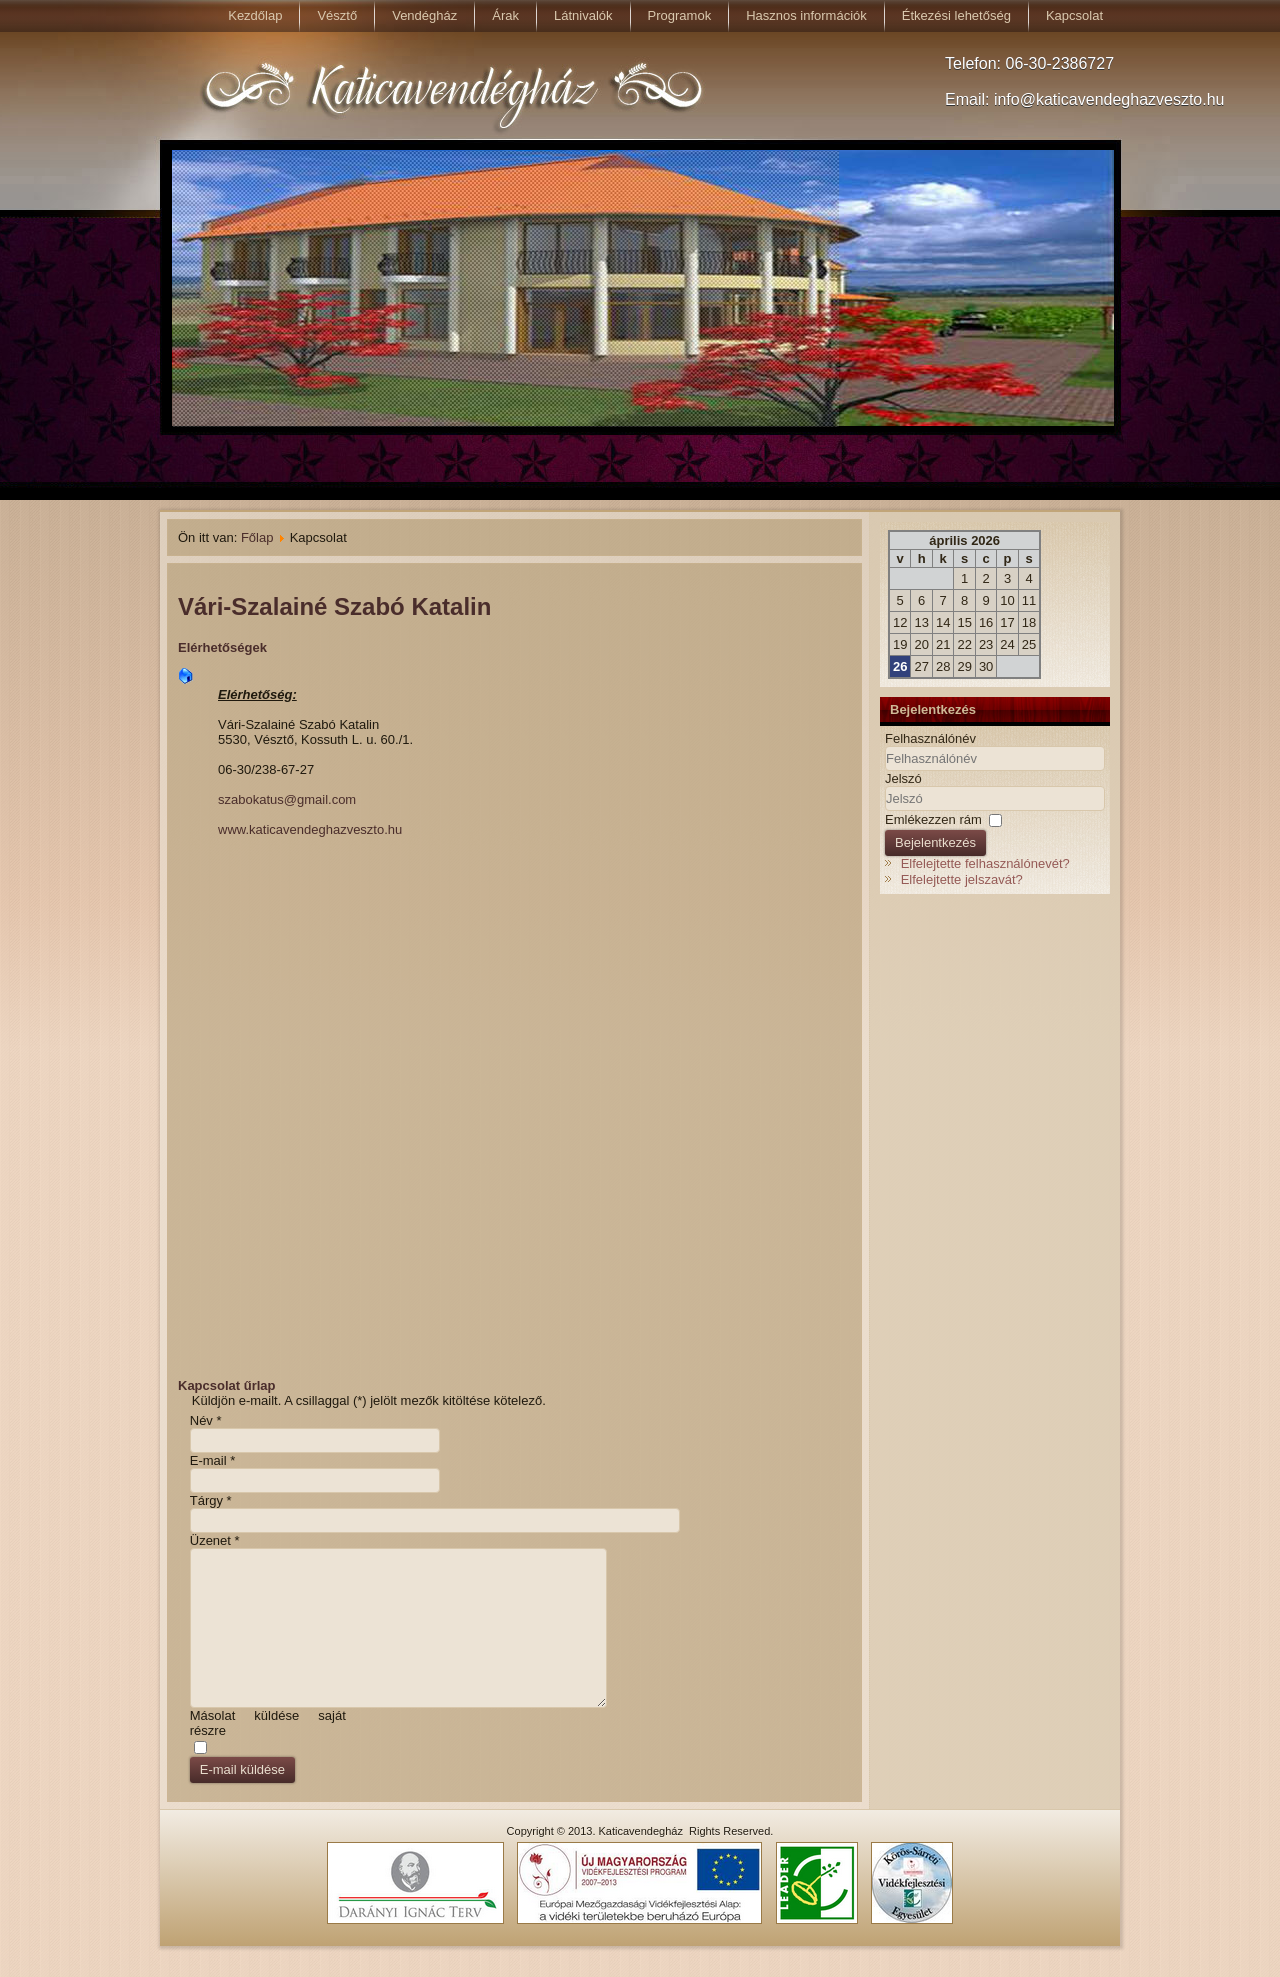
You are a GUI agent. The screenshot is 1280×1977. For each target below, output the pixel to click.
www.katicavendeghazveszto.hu (310, 829)
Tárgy (211, 1500)
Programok (680, 15)
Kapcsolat (1074, 15)
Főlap (257, 537)
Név (206, 1420)
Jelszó (903, 778)
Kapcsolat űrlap (227, 1385)
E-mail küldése (242, 1769)
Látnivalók (583, 15)
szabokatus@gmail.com (287, 799)
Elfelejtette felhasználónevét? (985, 863)
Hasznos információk (806, 15)
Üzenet (215, 1540)
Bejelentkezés (935, 842)
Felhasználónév (930, 738)
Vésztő (337, 15)
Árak (505, 15)
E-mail (213, 1460)
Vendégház (424, 15)
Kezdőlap (255, 15)
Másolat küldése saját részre (268, 1723)
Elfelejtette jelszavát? (962, 879)
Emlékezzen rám (933, 819)
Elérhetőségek (222, 647)
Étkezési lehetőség (956, 15)
